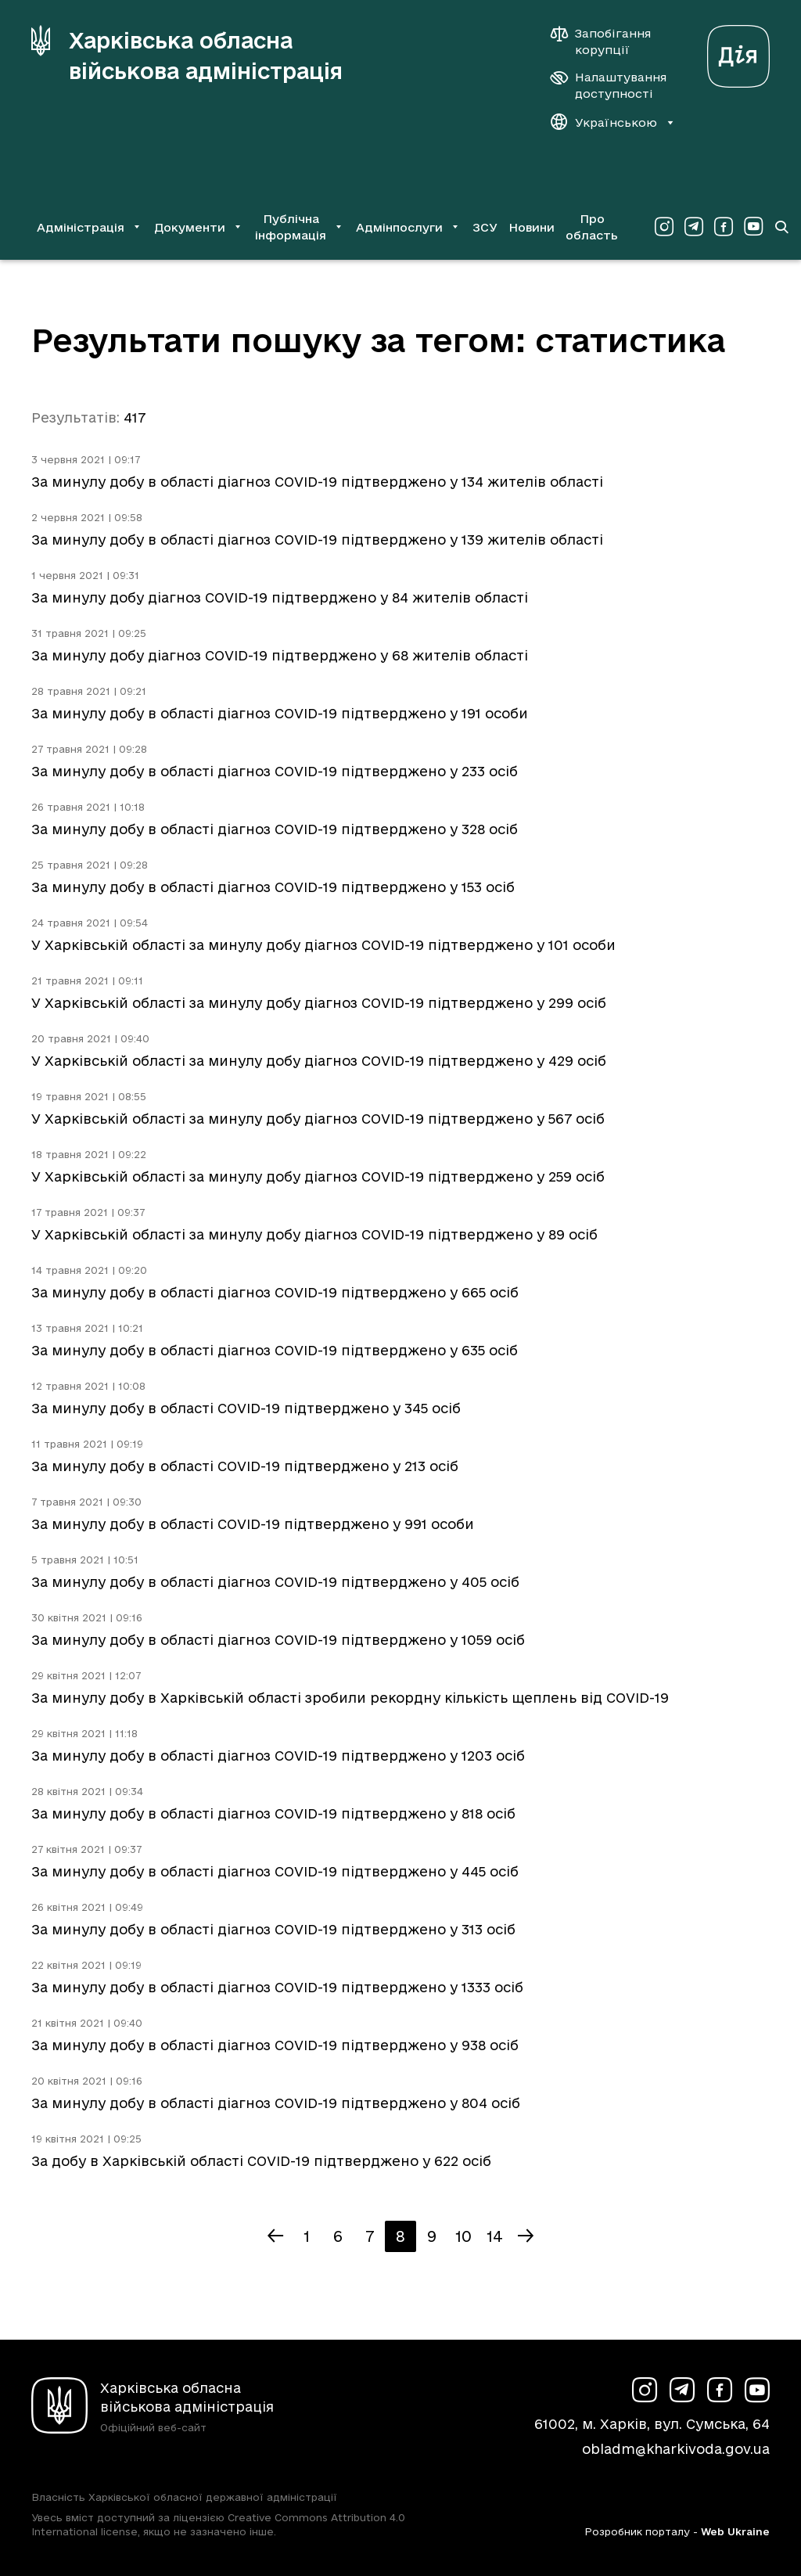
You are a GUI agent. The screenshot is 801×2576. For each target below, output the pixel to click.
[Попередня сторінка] (275, 2236)
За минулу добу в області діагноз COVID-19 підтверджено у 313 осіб (273, 1929)
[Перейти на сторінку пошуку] (781, 227)
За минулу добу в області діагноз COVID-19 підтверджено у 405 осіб (275, 1581)
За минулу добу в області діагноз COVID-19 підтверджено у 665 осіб (275, 1292)
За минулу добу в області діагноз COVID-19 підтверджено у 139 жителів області (317, 539)
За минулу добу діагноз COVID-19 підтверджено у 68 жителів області (279, 655)
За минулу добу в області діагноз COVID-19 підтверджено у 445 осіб (275, 1871)
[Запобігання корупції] (608, 41)
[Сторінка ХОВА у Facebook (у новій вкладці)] (723, 227)
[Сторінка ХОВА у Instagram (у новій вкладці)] (664, 227)
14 (495, 2236)
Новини (531, 227)
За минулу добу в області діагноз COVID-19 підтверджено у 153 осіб (273, 887)
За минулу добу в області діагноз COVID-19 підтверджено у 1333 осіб (277, 1987)
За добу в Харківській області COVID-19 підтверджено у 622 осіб (261, 2160)
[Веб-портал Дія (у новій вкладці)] (738, 52)
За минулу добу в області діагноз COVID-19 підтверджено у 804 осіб (275, 2103)
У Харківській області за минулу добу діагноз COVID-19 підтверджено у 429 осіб (318, 1060)
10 (463, 2236)
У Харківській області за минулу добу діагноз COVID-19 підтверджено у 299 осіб (318, 1002)
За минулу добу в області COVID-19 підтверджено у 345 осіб (246, 1408)
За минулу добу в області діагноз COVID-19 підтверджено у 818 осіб (273, 1813)
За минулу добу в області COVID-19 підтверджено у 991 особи (252, 1523)
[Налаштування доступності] (608, 85)
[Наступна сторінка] (525, 2236)
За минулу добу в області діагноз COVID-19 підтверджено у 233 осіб (274, 771)
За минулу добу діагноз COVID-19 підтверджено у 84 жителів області (279, 597)
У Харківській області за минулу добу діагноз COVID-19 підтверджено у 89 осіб (314, 1234)
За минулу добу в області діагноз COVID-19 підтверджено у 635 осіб (274, 1350)
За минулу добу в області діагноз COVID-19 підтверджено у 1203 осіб (278, 1755)
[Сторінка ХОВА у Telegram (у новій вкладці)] (693, 227)
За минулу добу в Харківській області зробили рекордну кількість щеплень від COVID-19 (350, 1697)
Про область (592, 227)
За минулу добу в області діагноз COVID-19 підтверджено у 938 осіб (275, 2045)
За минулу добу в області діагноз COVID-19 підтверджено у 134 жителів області (317, 481)
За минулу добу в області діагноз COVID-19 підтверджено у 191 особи (279, 713)
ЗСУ (484, 227)
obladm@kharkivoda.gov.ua (676, 2448)
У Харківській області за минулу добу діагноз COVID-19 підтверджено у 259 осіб (318, 1176)
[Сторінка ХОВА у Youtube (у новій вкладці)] (753, 227)
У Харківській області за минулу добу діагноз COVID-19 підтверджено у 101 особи (323, 944)
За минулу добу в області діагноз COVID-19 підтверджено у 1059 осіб (278, 1639)
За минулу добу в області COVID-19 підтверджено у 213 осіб (244, 1466)
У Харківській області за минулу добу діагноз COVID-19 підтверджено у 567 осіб (318, 1118)
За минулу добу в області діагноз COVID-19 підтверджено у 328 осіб (274, 829)
